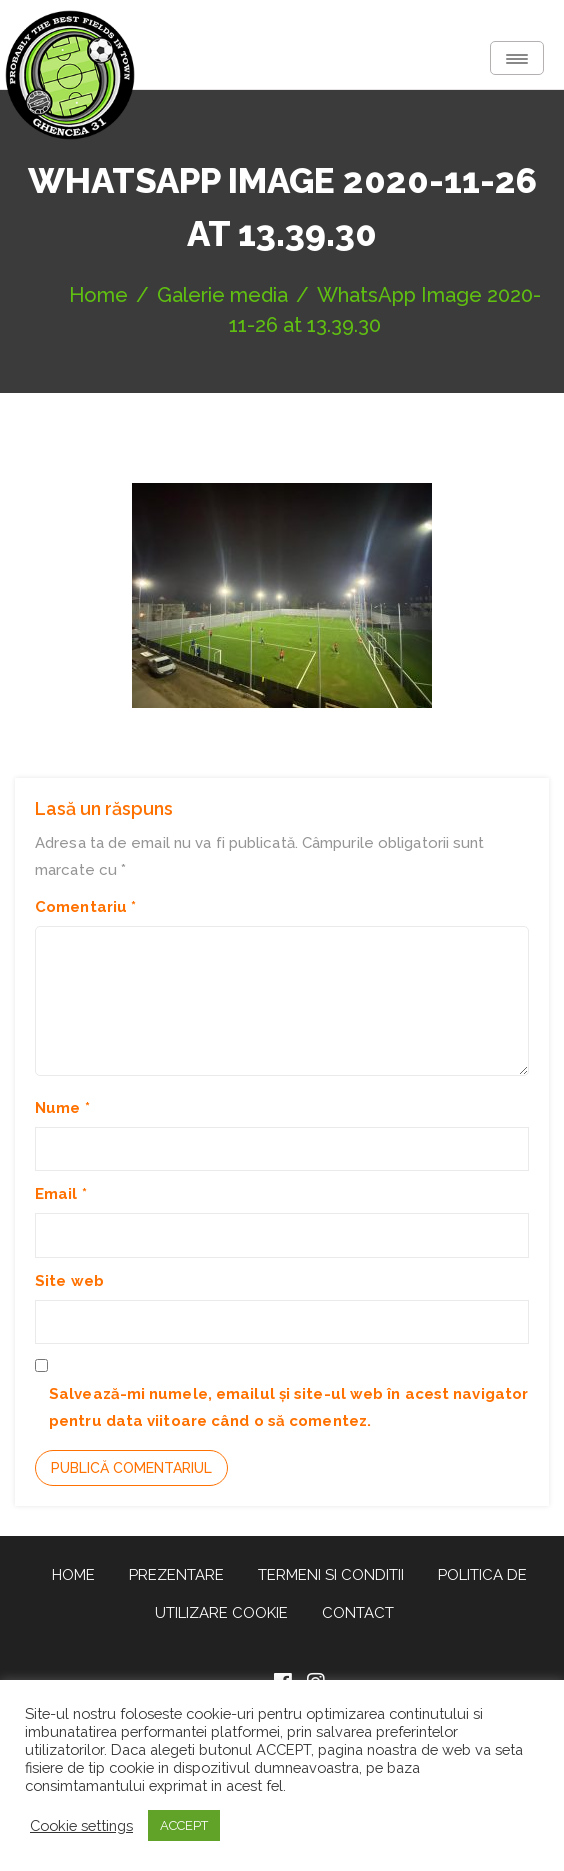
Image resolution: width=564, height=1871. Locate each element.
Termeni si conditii (331, 1575)
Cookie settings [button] (81, 1825)
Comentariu (85, 907)
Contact (358, 1613)
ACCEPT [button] (184, 1825)
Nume (62, 1108)
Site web (69, 1281)
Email (61, 1194)
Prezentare (176, 1575)
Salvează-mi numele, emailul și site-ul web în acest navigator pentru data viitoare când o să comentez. (288, 1407)
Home (73, 1575)
